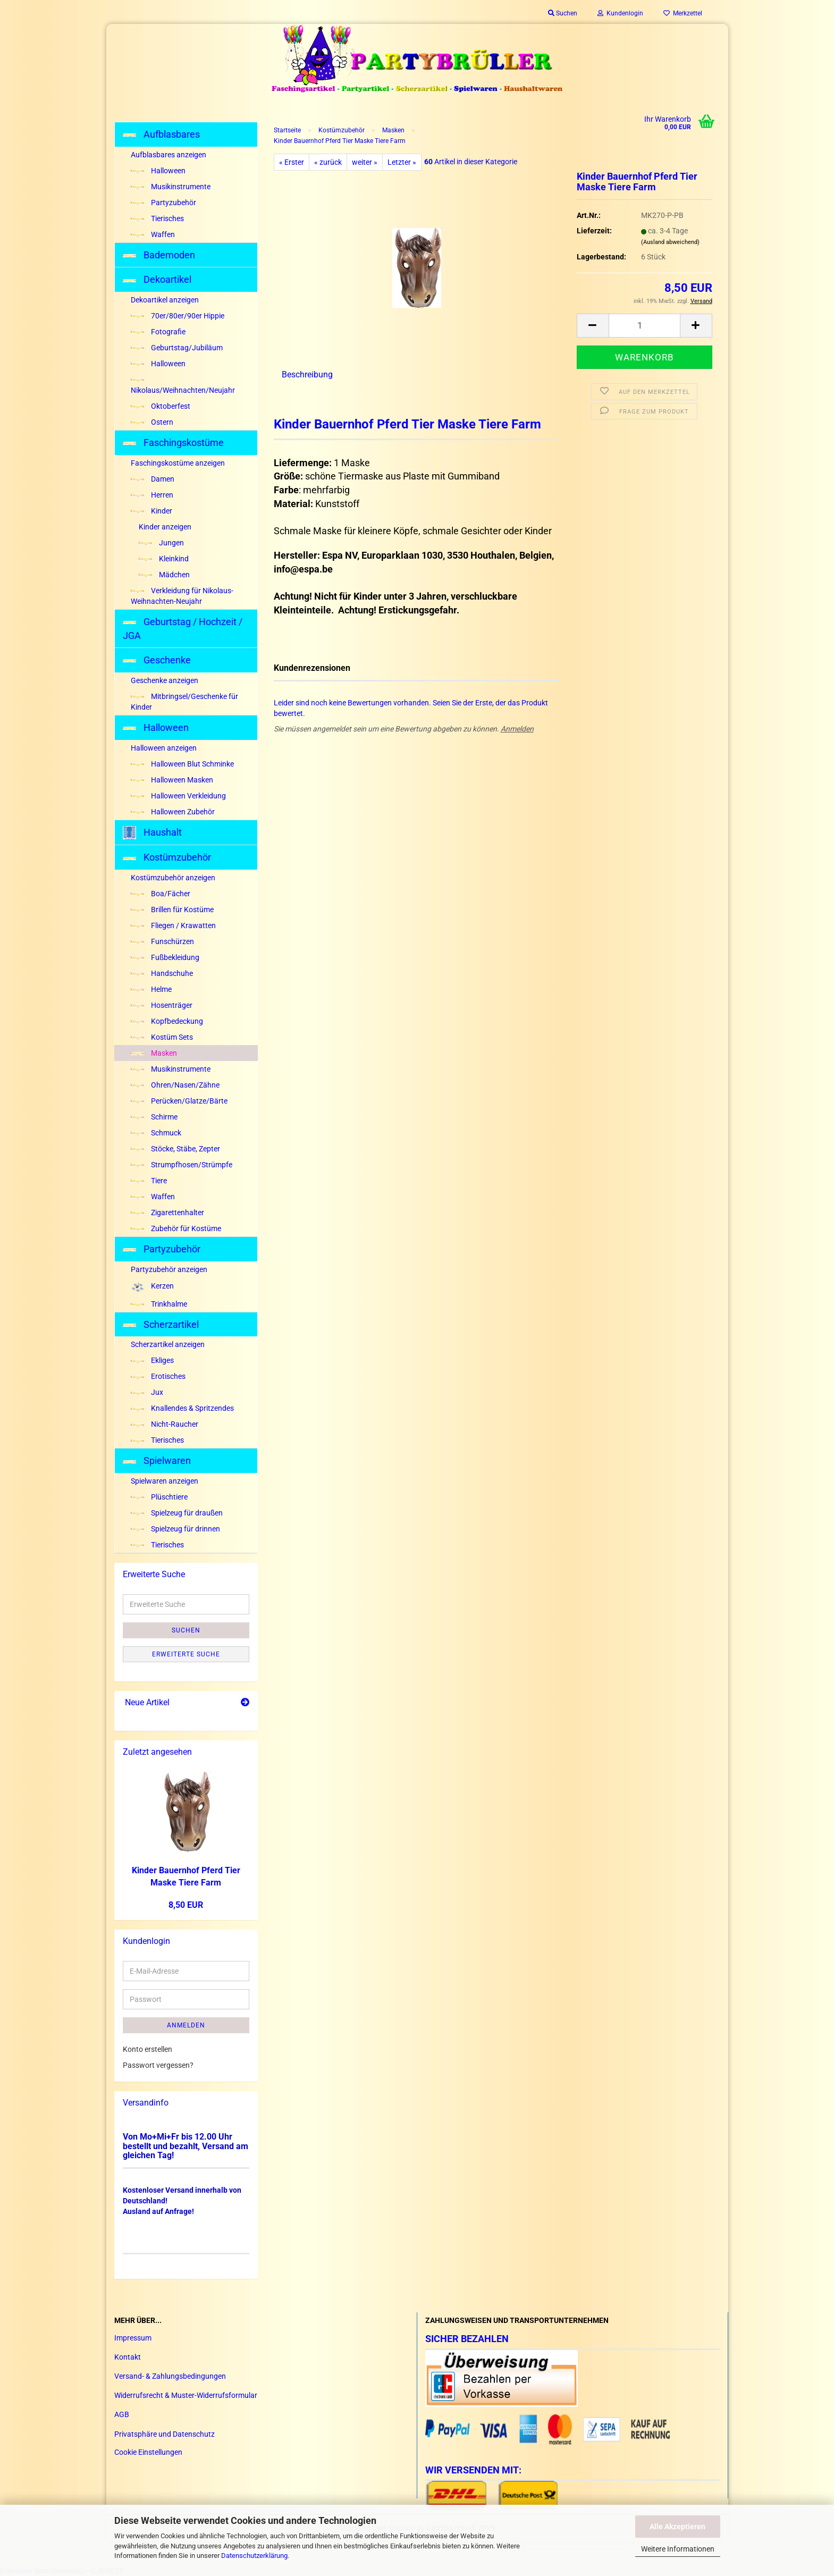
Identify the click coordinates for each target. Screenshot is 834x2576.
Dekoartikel (157, 279)
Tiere (149, 1180)
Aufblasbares (161, 134)
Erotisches (158, 1376)
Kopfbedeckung (167, 1021)
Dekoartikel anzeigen (165, 300)
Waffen (153, 234)
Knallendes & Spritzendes (182, 1408)
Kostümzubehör (167, 857)
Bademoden (159, 254)
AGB (121, 2414)
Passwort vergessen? (158, 2065)
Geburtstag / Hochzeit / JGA (182, 628)
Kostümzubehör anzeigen (173, 877)
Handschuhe (162, 973)
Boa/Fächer (160, 893)
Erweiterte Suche (186, 1654)
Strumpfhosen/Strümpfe (181, 1164)
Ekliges (152, 1360)
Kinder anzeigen (165, 527)
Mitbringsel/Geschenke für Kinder (184, 701)
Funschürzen (162, 941)
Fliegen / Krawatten (173, 925)
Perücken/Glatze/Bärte (179, 1101)
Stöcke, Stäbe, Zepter (175, 1148)
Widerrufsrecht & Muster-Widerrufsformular (185, 2395)
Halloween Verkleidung (178, 796)
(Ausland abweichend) (670, 242)
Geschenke (157, 660)
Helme (151, 989)
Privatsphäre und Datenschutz (164, 2434)
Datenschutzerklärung (254, 2556)
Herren (152, 495)
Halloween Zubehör (173, 811)
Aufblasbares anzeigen (168, 154)
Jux (147, 1392)
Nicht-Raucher (164, 1424)
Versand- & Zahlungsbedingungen (170, 2376)
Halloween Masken (172, 780)
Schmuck (156, 1133)
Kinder (151, 511)
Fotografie (158, 331)
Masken (154, 1053)
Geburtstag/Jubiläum (177, 347)
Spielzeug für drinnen (175, 1529)
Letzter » (401, 162)
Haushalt (152, 832)
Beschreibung (307, 374)
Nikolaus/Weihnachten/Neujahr (183, 386)
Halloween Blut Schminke (182, 764)
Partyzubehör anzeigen (169, 1269)
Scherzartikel (161, 1324)
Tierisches (157, 218)
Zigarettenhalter (167, 1212)
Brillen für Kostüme (172, 909)
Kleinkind (164, 558)
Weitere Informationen (677, 2549)
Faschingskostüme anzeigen (178, 463)
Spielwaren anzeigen (164, 1481)
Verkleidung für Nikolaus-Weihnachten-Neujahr (182, 595)
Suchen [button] (562, 13)
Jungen (161, 542)
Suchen (186, 1630)
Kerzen (152, 1286)
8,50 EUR (186, 1905)
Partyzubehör (163, 202)
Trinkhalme (159, 1304)
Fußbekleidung (165, 957)
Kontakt (127, 2357)
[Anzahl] (644, 326)
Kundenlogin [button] (620, 13)
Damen (152, 479)
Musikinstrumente (170, 186)
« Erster (291, 162)
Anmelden (517, 729)
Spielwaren (157, 1460)
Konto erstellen (147, 2049)
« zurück (328, 162)
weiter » (364, 162)
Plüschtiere (159, 1497)
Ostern (152, 422)
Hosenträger (161, 1005)
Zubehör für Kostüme (176, 1228)
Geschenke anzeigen (164, 680)
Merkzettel (682, 13)
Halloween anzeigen (164, 748)
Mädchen (164, 574)
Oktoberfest (160, 406)
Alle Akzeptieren (677, 2526)
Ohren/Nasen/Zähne (175, 1085)
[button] (593, 326)
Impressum (132, 2338)
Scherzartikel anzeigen (168, 1344)
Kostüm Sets (162, 1037)
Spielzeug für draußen (177, 1513)
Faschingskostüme (173, 442)
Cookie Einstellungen (148, 2452)
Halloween (158, 170)
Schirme (154, 1117)
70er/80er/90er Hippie (177, 316)
